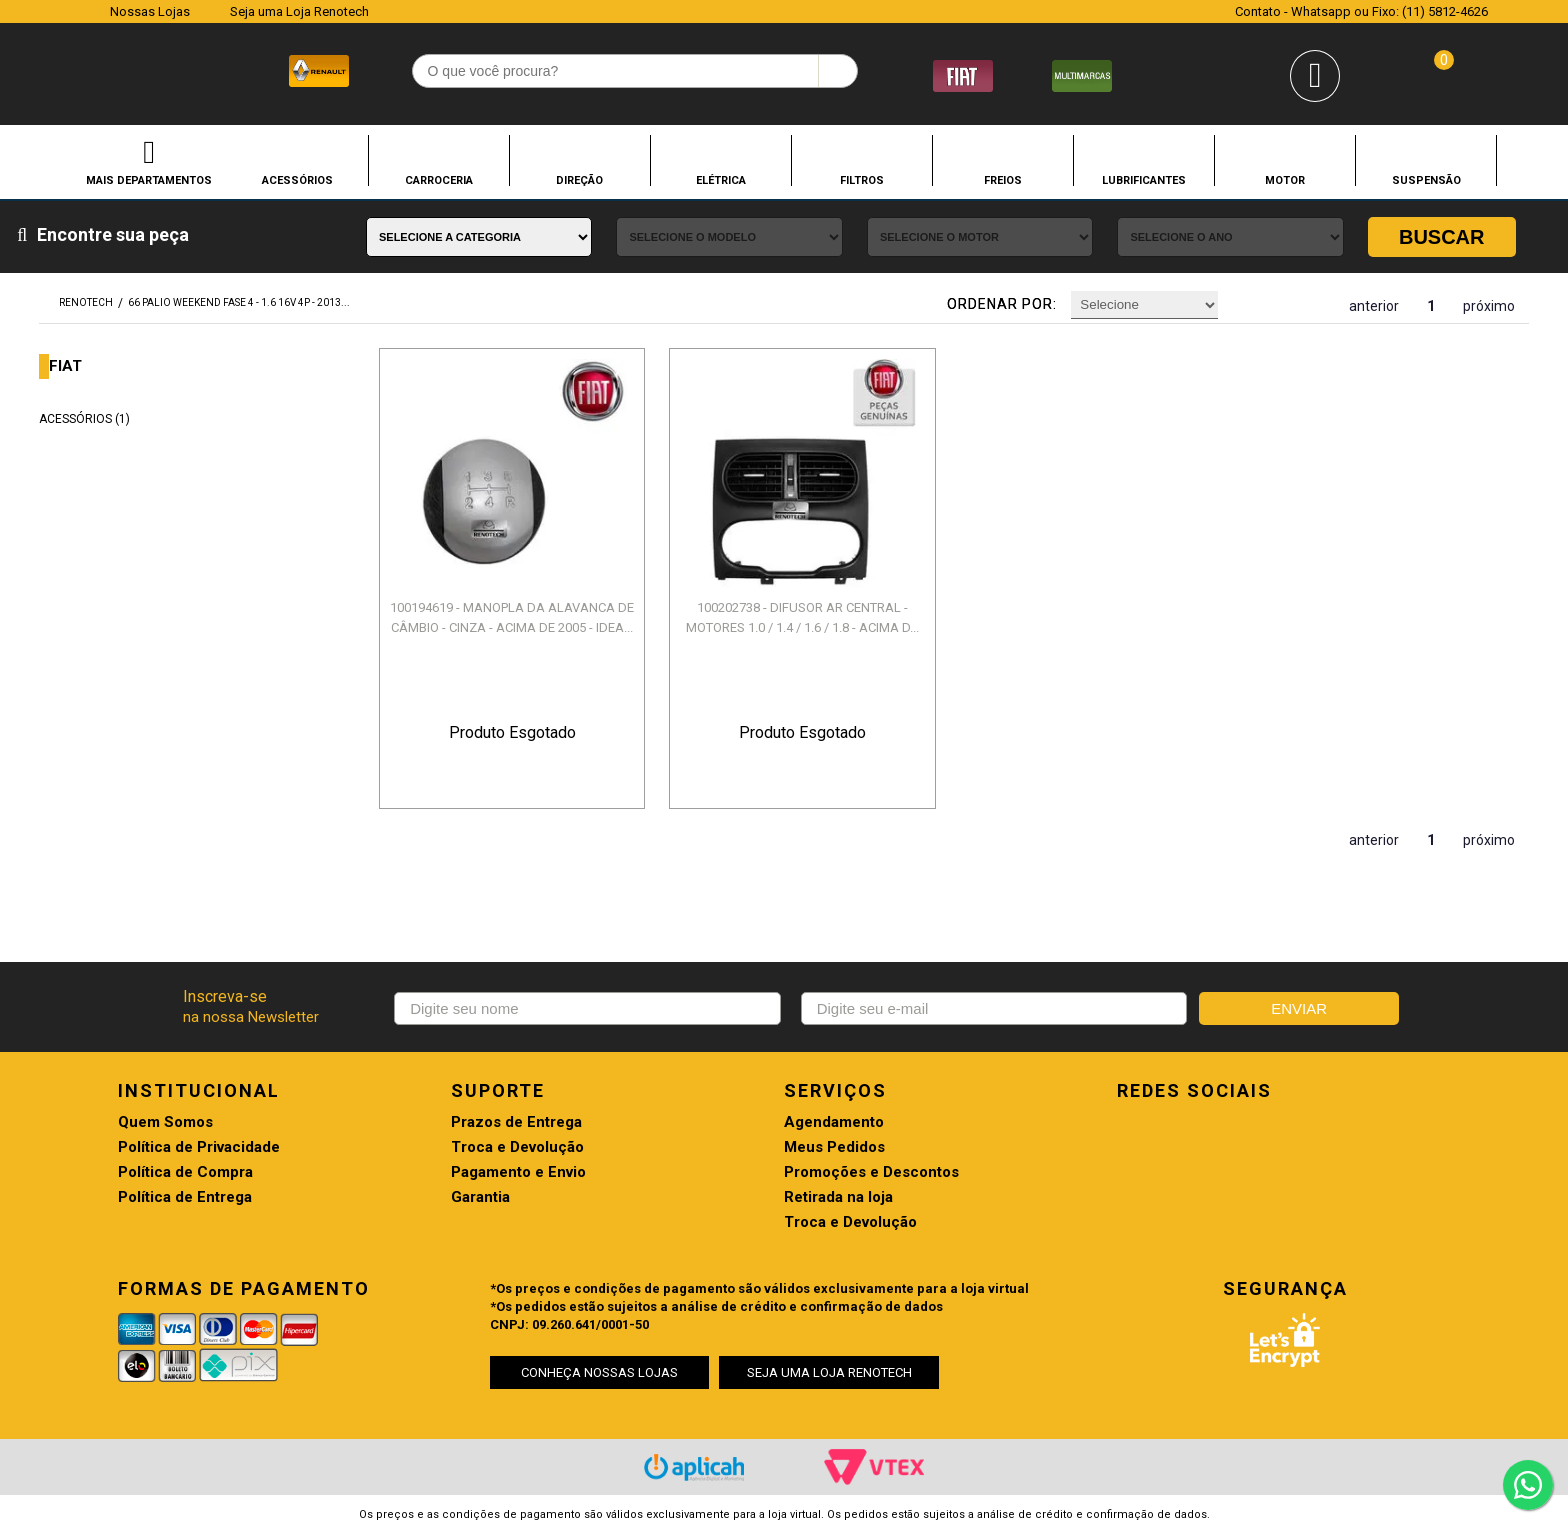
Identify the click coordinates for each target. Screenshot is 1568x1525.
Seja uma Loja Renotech (299, 11)
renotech (86, 302)
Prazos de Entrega (516, 1122)
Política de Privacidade (199, 1147)
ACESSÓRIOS (297, 180)
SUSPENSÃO (1426, 180)
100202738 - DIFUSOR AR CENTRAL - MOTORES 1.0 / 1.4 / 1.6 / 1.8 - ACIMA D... (802, 617)
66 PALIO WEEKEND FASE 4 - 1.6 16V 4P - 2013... (239, 302)
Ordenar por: (1002, 304)
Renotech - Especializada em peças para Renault (85, 68)
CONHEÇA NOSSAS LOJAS (599, 1372)
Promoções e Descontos (871, 1172)
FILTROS (862, 180)
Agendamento (834, 1122)
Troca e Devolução (517, 1147)
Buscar (1442, 237)
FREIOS (1003, 180)
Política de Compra (185, 1172)
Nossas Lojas (150, 11)
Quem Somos (165, 1122)
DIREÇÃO (579, 180)
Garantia (480, 1197)
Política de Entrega (185, 1197)
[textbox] (635, 71)
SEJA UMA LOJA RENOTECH (829, 1372)
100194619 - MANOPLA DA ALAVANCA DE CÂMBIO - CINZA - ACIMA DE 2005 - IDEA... (512, 617)
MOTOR (1285, 180)
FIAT (65, 366)
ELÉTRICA (721, 180)
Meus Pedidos (834, 1147)
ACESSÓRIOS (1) (84, 419)
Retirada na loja (838, 1197)
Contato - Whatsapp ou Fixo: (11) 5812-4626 (1361, 11)
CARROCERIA (439, 180)
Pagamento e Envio (518, 1172)
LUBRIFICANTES (1144, 180)
